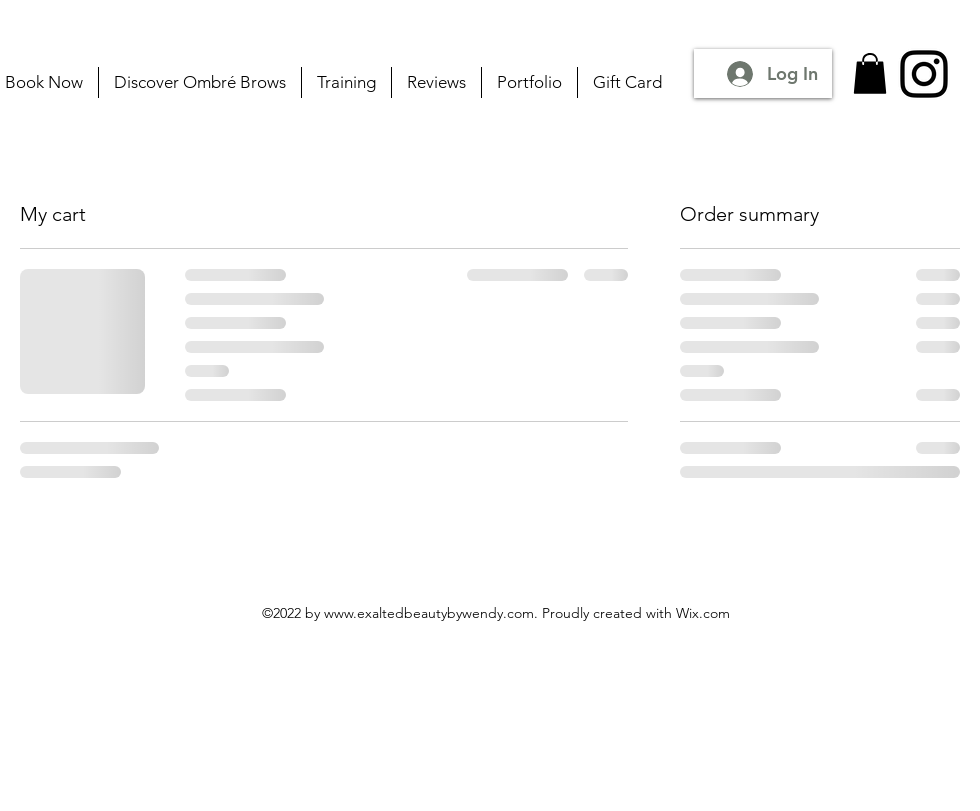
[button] (870, 73)
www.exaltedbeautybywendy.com (429, 613)
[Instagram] (924, 74)
